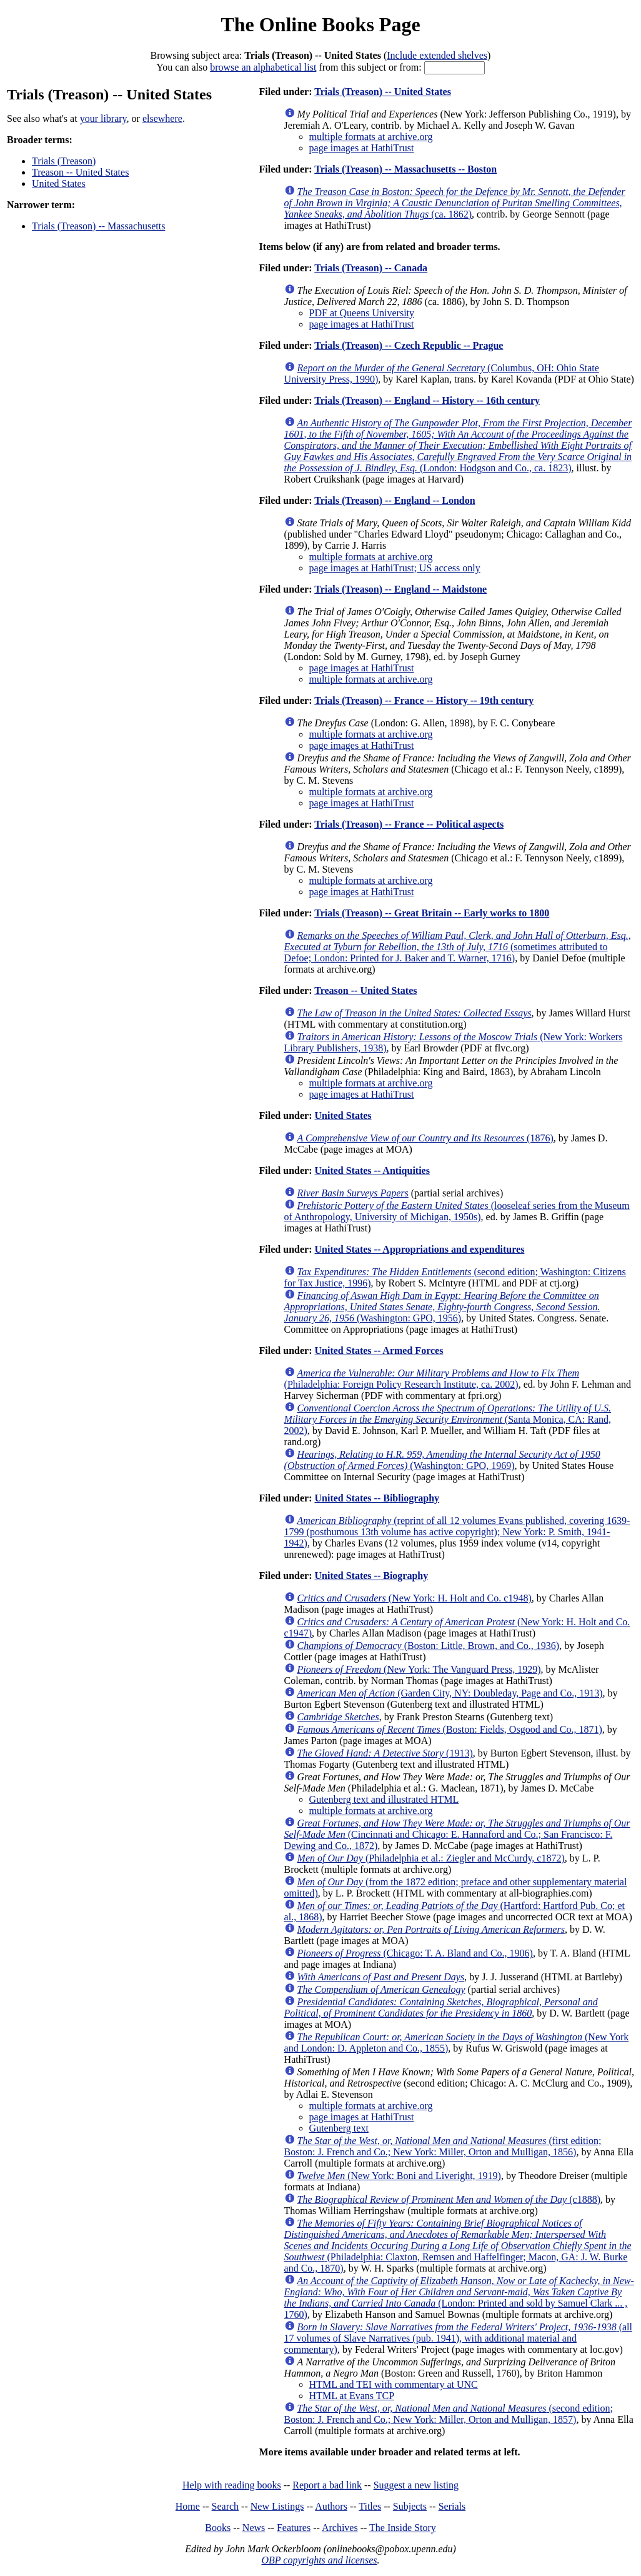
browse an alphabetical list (263, 67)
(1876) (425, 1138)
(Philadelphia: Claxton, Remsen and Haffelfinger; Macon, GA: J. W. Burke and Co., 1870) (458, 2245)
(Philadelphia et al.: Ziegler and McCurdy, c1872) (431, 1858)
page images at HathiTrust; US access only (394, 568)
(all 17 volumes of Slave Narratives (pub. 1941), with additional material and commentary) (458, 2338)
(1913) (385, 1753)
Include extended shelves (437, 55)
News (253, 2527)
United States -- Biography (371, 1575)
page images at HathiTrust (361, 148)
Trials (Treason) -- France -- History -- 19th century (424, 700)
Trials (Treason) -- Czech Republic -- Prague (408, 345)
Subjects (410, 2506)
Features (294, 2527)
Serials (452, 2506)
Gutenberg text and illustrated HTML (384, 1799)
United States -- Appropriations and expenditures (419, 1249)
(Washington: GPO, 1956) (442, 1306)
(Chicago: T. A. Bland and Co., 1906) (415, 1953)
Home (188, 2506)
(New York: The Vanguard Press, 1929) (419, 1669)
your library (103, 118)
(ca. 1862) (454, 202)
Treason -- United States (80, 172)
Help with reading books (231, 2485)
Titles (370, 2506)
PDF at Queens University (361, 313)
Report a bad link (327, 2485)
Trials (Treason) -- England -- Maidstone (400, 589)
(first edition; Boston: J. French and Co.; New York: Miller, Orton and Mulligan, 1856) (443, 2146)
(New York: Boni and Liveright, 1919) (399, 2175)
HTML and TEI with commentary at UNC (393, 2384)
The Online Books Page (320, 24)
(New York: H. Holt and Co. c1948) (414, 1598)
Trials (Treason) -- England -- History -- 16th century (427, 400)
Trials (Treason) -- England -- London (394, 500)
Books (218, 2527)
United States (59, 183)
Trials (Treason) (64, 161)
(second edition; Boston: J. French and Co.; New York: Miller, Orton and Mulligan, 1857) (448, 2414)
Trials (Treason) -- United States (382, 91)
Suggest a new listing (416, 2485)
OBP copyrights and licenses (319, 2560)
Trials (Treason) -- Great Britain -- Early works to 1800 (431, 913)
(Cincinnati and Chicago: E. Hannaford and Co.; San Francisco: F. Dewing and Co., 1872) (457, 1834)
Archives (340, 2527)
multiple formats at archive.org (371, 136)
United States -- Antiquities (371, 1170)
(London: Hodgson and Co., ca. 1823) (458, 445)
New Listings (277, 2506)
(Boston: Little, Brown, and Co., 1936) (428, 1645)
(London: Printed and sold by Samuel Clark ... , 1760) (459, 2297)
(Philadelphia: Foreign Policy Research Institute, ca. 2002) (431, 1379)
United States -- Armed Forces (378, 1350)
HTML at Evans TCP (351, 2395)
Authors (331, 2506)
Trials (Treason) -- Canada (370, 268)
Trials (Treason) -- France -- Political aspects (409, 824)
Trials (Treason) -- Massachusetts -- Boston (405, 169)
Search (225, 2506)
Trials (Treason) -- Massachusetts (98, 226)
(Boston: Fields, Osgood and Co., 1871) (449, 1729)
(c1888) (448, 2199)
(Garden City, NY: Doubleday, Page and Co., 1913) (450, 1693)
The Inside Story (402, 2527)
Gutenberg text (339, 2128)
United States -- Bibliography (376, 1498)
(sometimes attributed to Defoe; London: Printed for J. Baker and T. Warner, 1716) (457, 946)
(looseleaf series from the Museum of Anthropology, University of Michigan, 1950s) (457, 1211)
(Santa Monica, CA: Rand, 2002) (447, 1419)
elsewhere (162, 118)
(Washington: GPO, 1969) (442, 1460)
